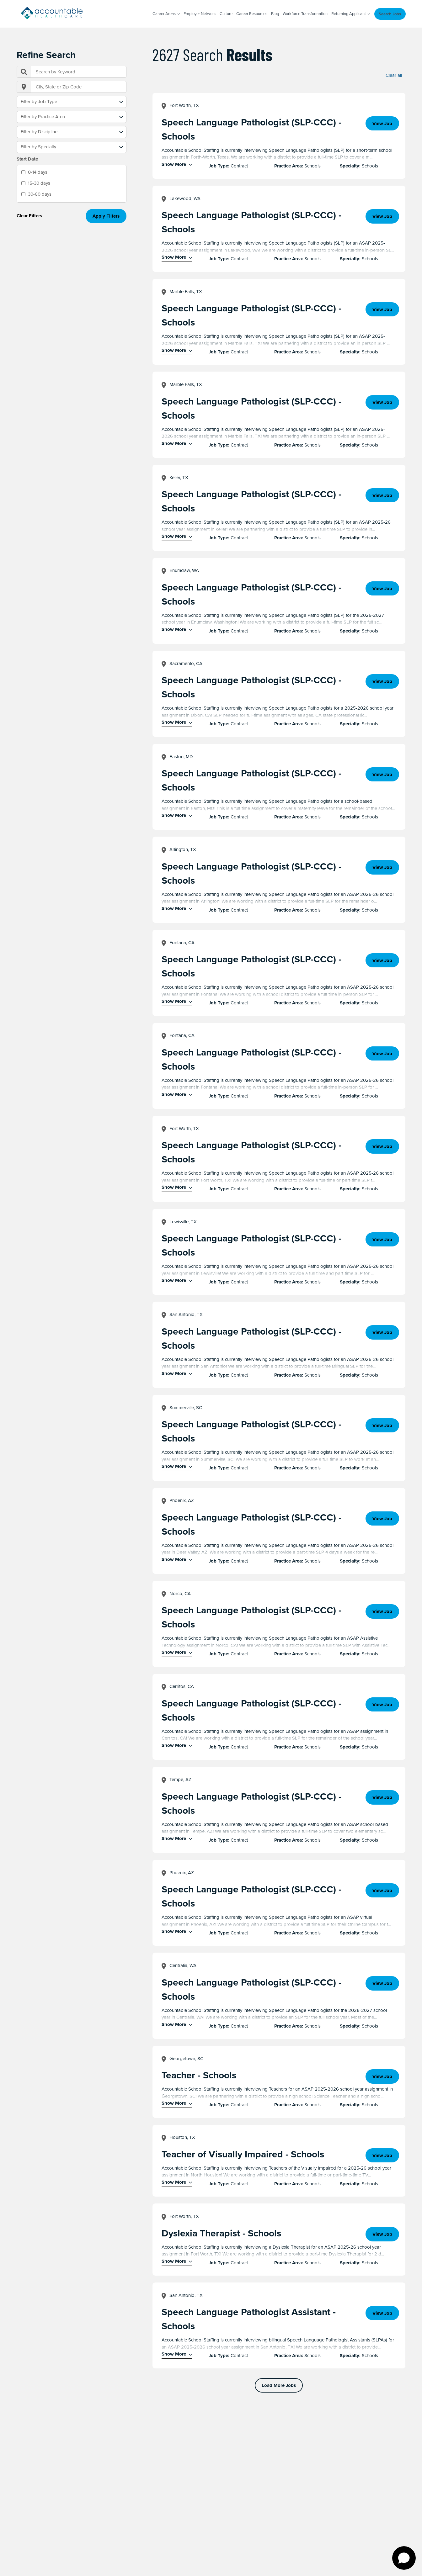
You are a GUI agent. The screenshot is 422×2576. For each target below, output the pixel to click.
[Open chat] (404, 2558)
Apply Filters (106, 216)
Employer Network (200, 14)
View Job (382, 123)
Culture (226, 14)
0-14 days (37, 172)
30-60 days (39, 194)
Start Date (27, 159)
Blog (275, 14)
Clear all (394, 75)
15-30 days (39, 183)
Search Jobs (390, 14)
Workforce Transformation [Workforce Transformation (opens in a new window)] (305, 14)
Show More (174, 164)
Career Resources (251, 14)
